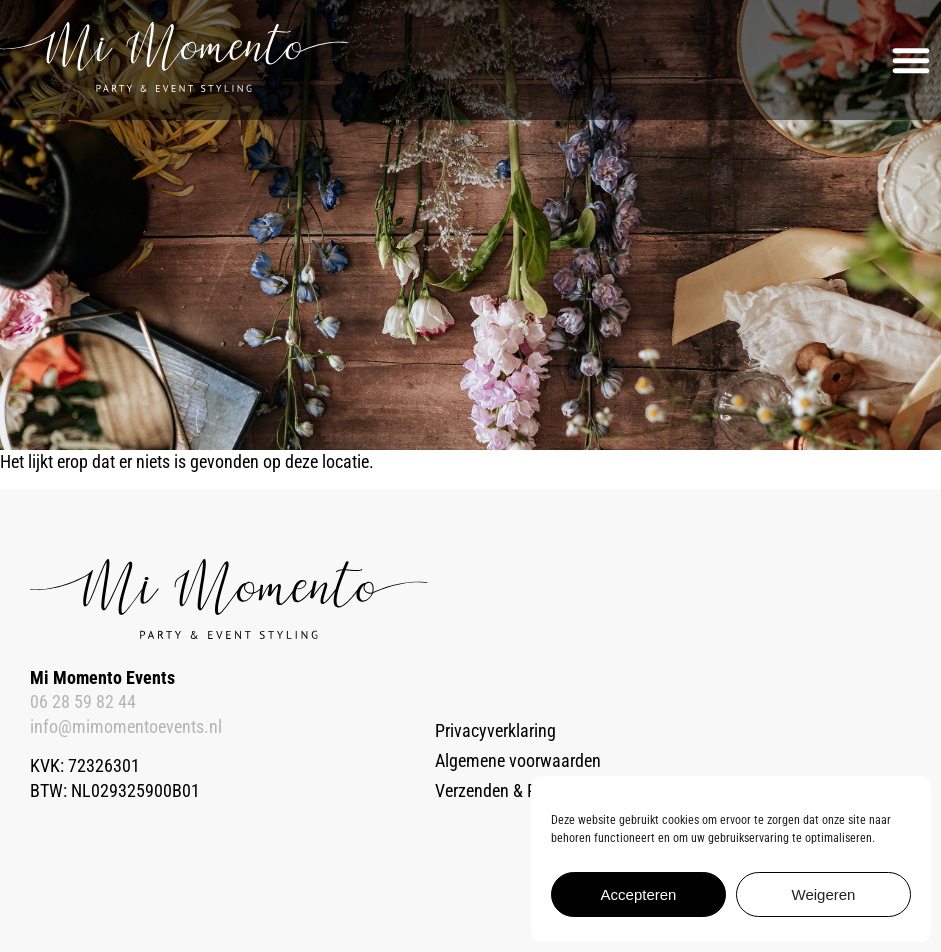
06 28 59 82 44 (83, 702)
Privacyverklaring (495, 731)
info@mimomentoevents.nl (126, 727)
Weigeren (824, 894)
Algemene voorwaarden (518, 761)
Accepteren (639, 894)
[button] (911, 60)
